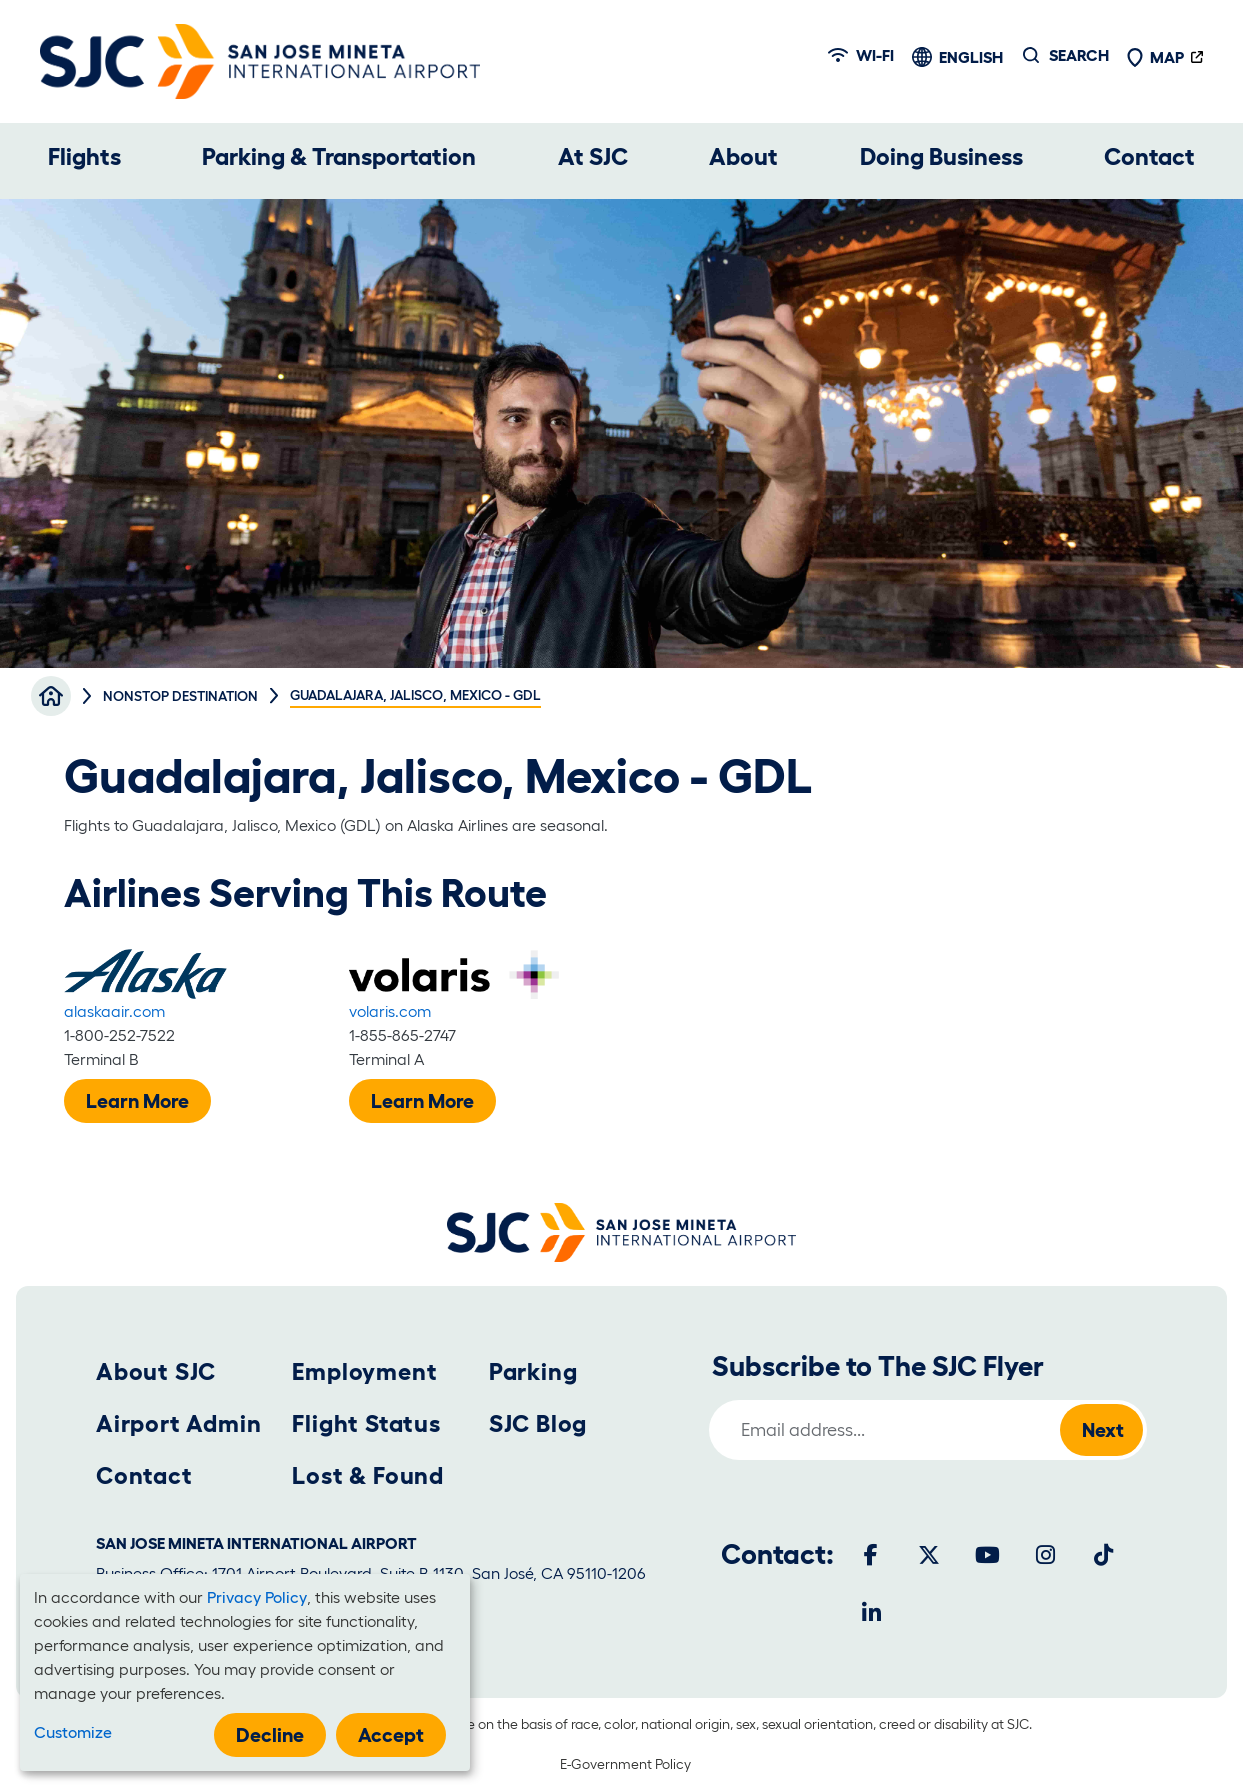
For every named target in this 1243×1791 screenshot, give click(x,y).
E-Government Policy (625, 1764)
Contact (1149, 156)
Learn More (137, 1101)
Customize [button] (73, 1732)
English (971, 57)
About (743, 156)
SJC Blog (538, 1423)
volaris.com (390, 1011)
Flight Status (366, 1423)
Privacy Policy (257, 1597)
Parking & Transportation (339, 156)
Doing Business (941, 156)
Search (1079, 55)
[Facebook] (871, 1555)
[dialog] (245, 1672)
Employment (364, 1371)
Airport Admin (178, 1423)
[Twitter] (929, 1555)
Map (1155, 57)
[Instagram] (1045, 1555)
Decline (270, 1735)
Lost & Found (368, 1475)
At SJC (593, 156)
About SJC (156, 1371)
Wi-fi (861, 55)
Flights (84, 156)
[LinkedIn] (871, 1613)
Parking (533, 1371)
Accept (391, 1735)
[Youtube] (987, 1555)
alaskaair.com (114, 1011)
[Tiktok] (1103, 1555)
